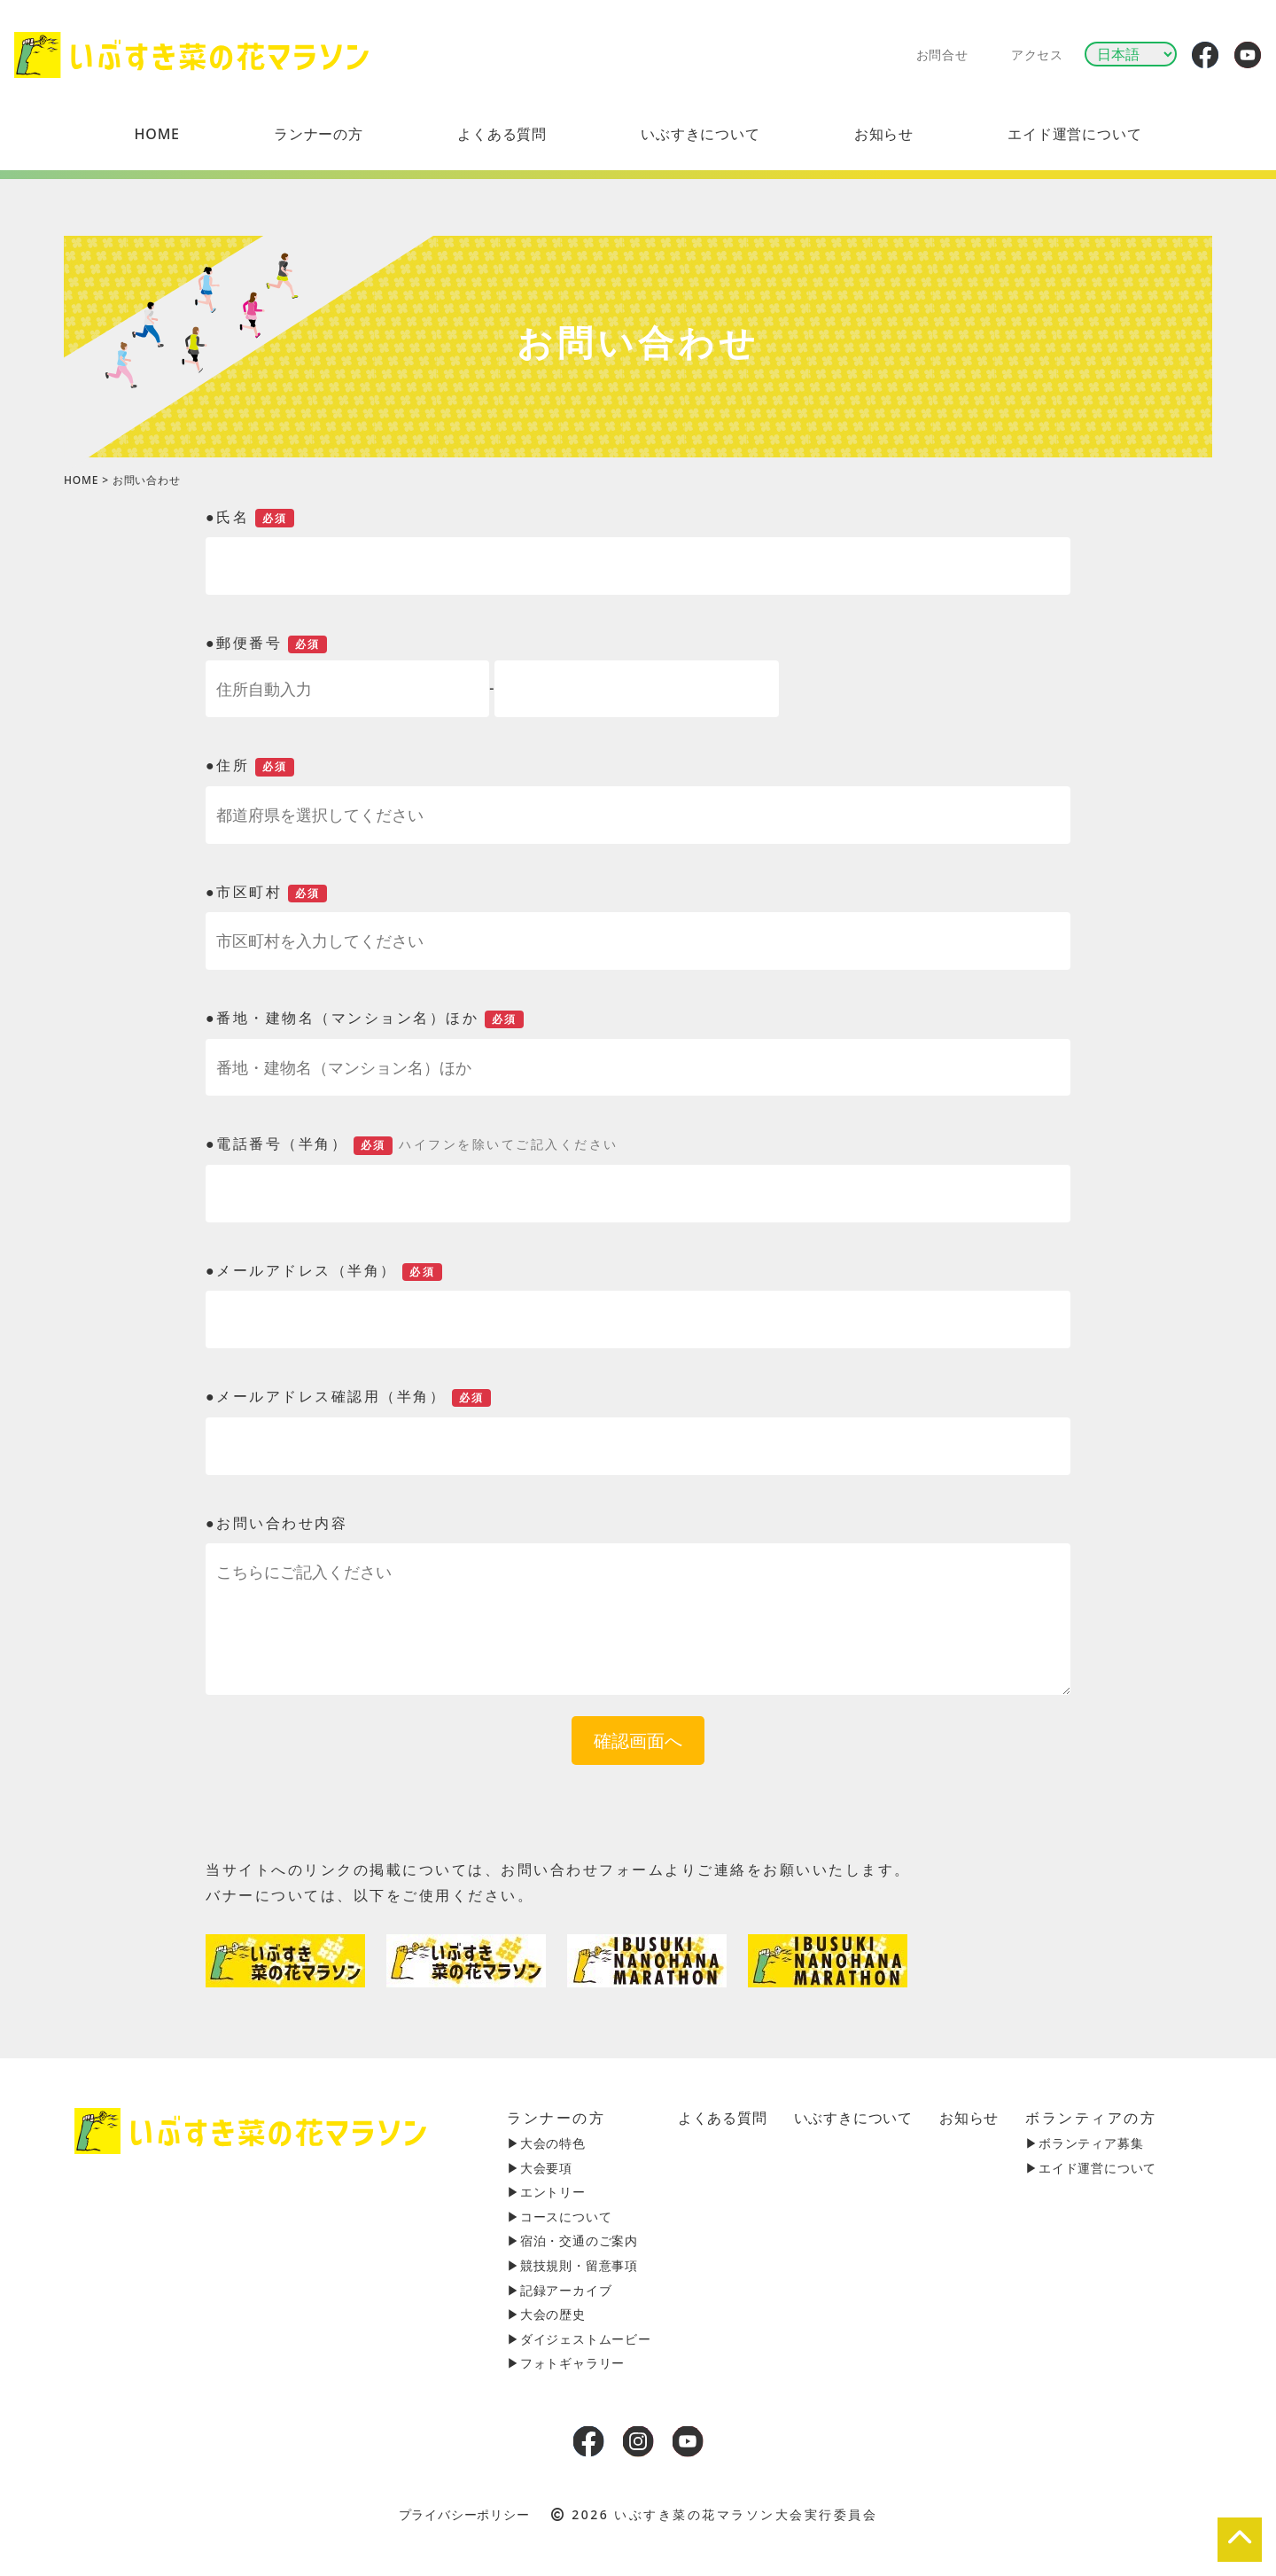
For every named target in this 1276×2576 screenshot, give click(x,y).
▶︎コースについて (559, 2216)
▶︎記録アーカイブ (559, 2290)
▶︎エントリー (546, 2191)
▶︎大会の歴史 (546, 2314)
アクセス (1037, 54)
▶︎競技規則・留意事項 (572, 2265)
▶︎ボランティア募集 (1084, 2143)
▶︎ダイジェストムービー (579, 2338)
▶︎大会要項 (539, 2167)
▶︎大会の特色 (546, 2143)
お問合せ (942, 54)
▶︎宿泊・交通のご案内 (572, 2240)
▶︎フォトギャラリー (566, 2362)
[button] (318, 134)
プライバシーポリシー (464, 2514)
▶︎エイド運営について (1090, 2167)
